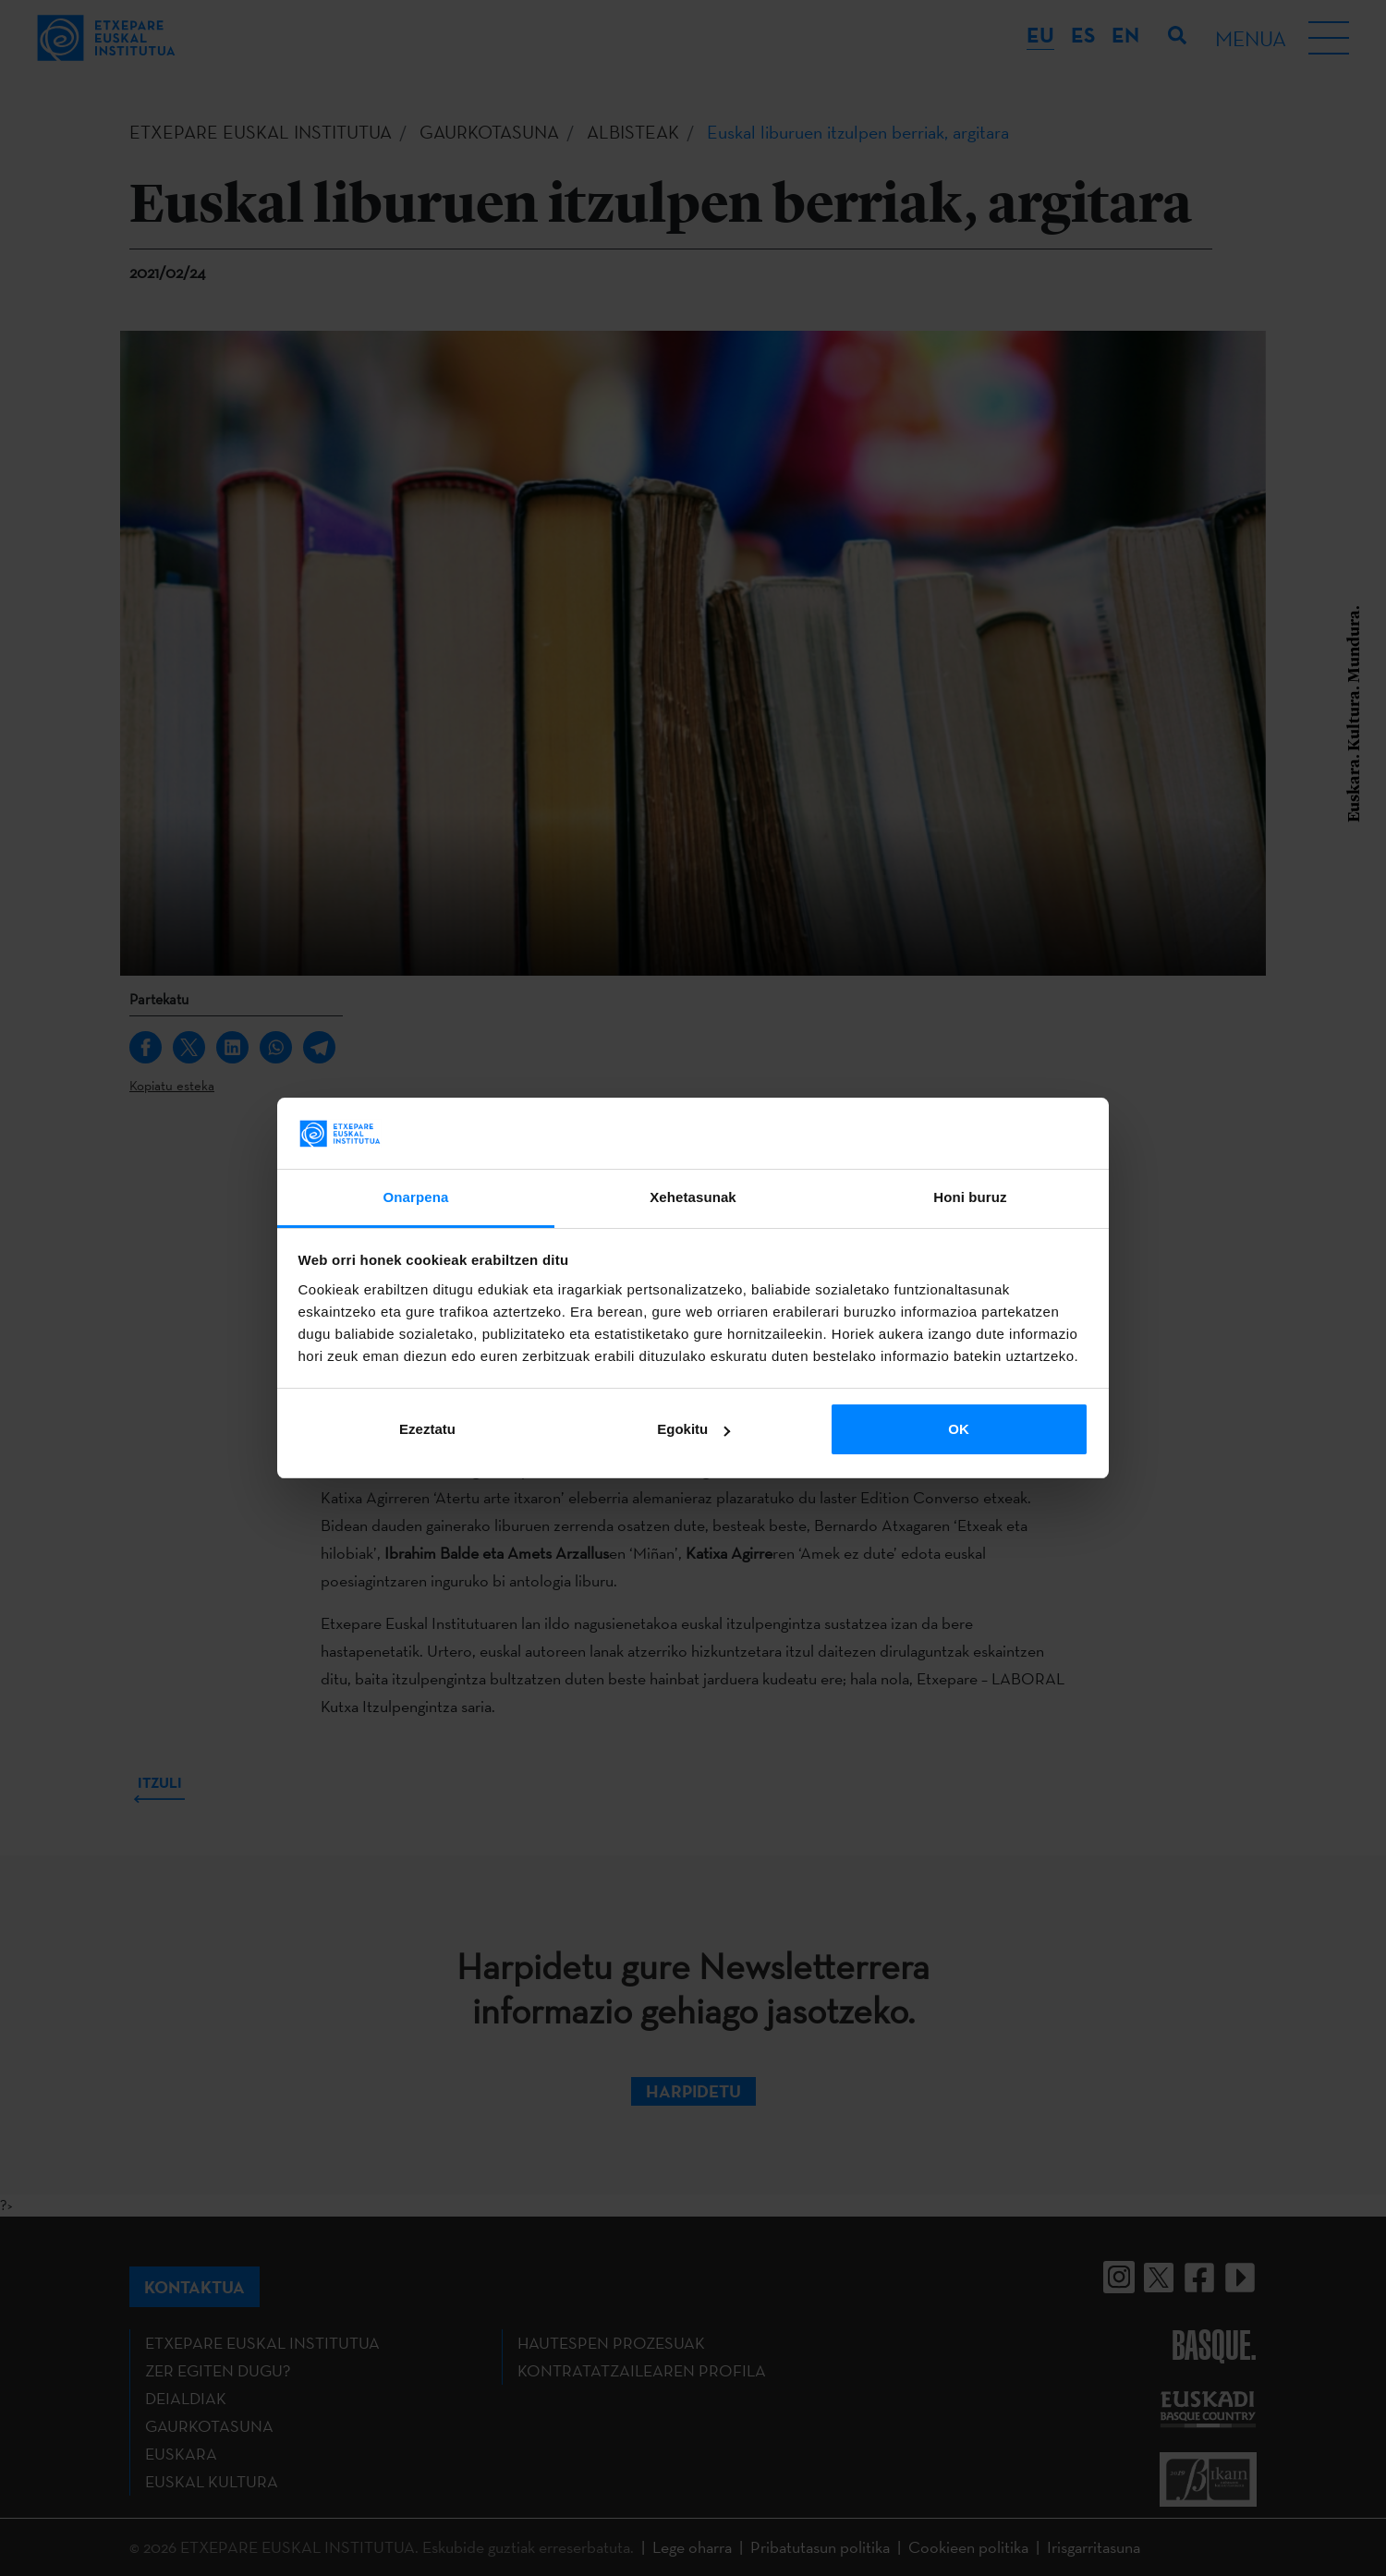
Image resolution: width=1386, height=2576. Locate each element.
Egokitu (693, 1429)
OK (958, 1429)
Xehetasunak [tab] (693, 1197)
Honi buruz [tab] (969, 1197)
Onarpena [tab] (416, 1197)
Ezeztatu (427, 1429)
